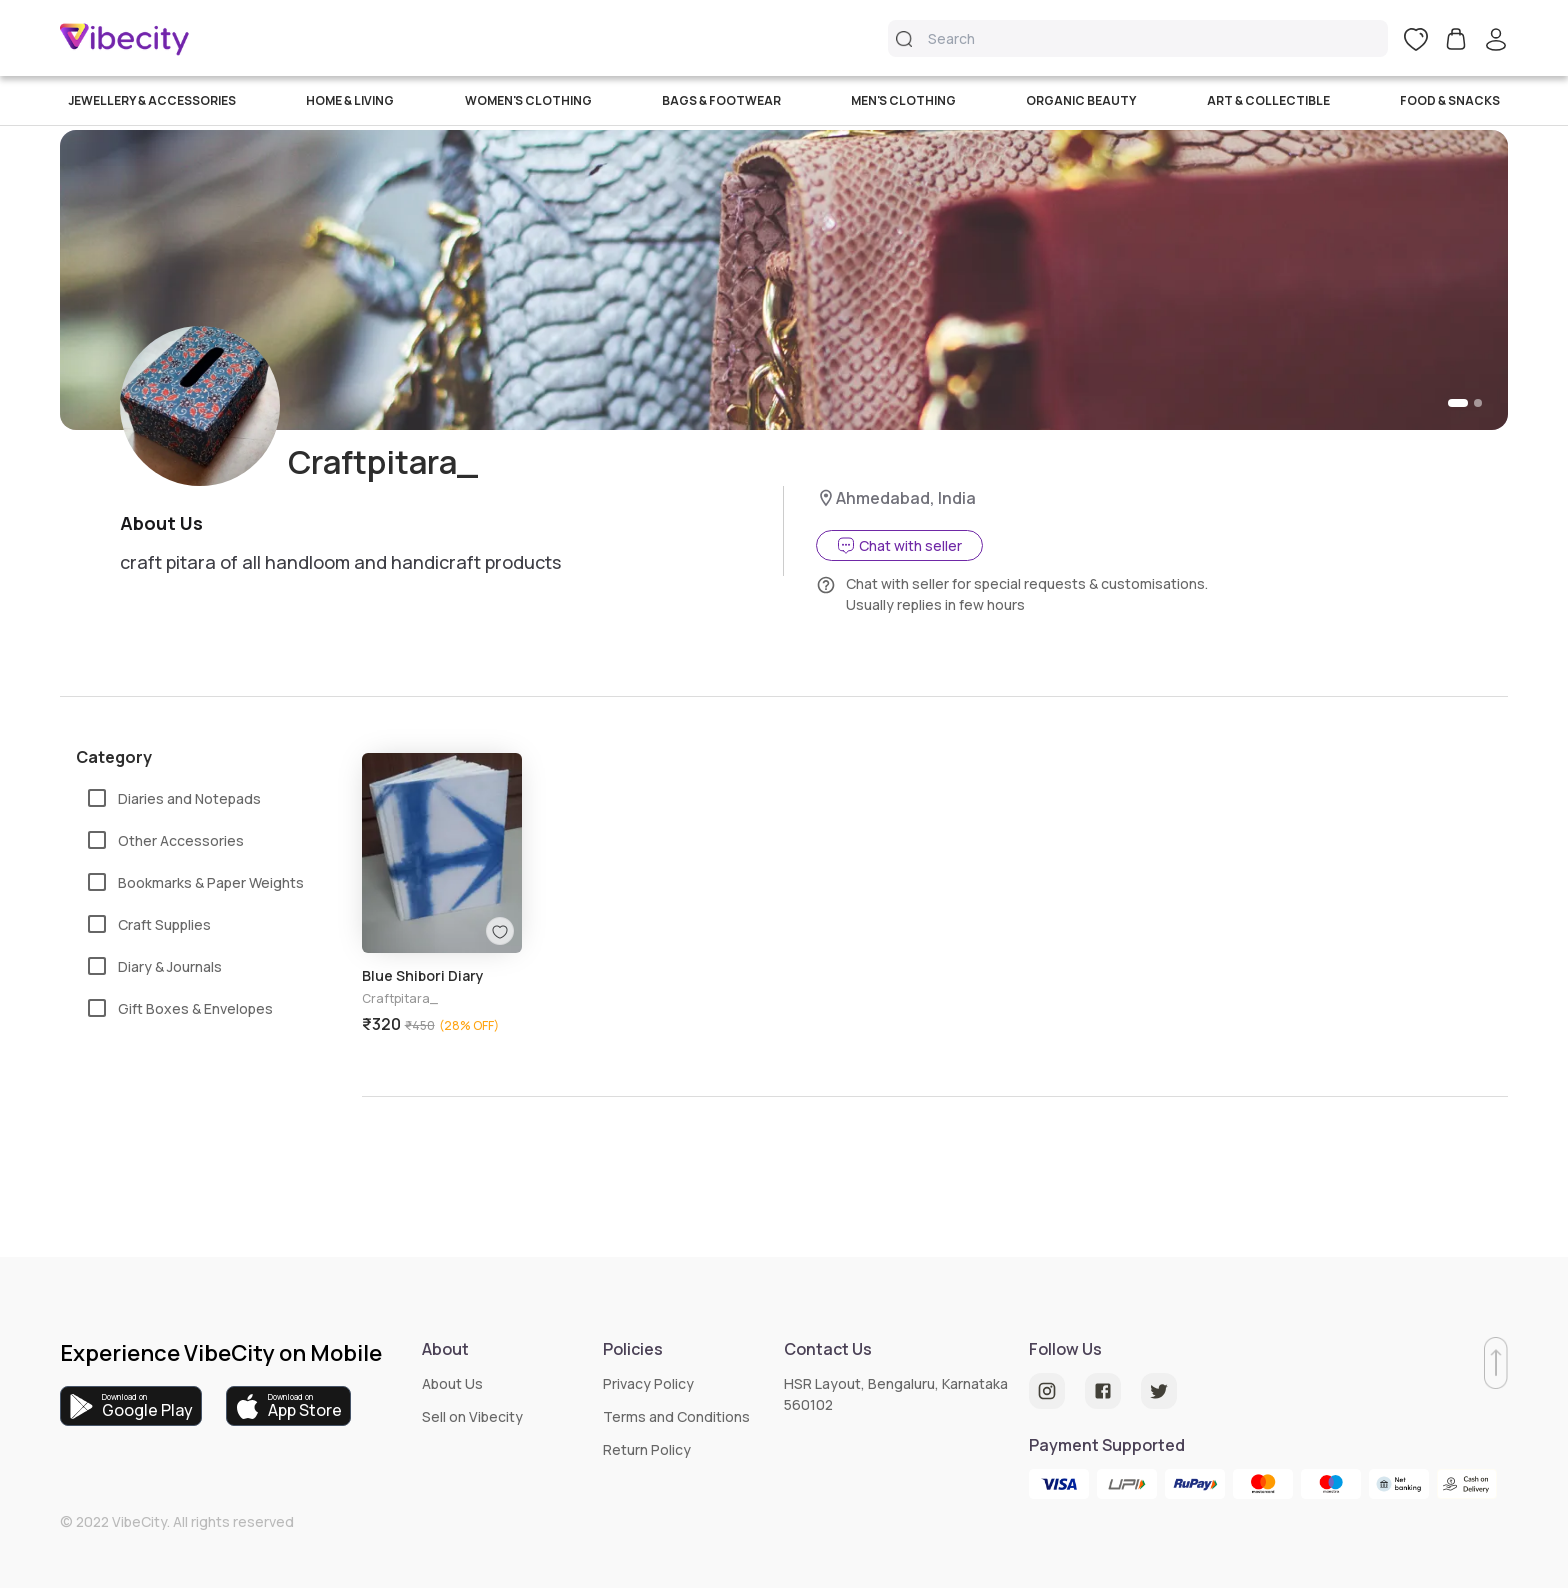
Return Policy (647, 1449)
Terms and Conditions (676, 1416)
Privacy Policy (648, 1383)
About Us (452, 1383)
